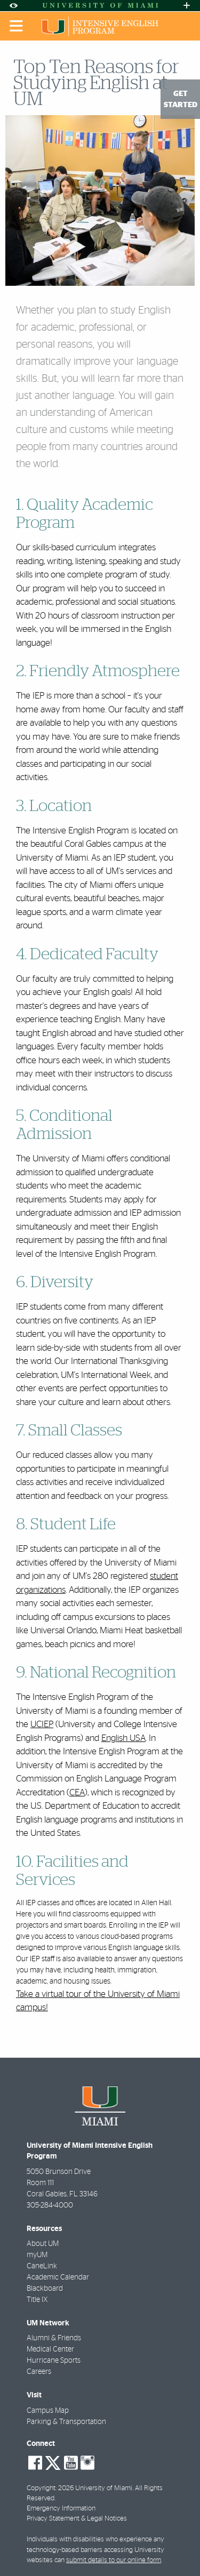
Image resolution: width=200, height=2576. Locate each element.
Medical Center (50, 2349)
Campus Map (48, 2410)
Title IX (37, 2300)
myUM (37, 2255)
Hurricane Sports (54, 2360)
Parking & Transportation (66, 2422)
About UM (43, 2244)
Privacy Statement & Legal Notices (77, 2518)
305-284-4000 (50, 2205)
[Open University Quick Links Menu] (186, 5)
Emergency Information (61, 2508)
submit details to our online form (113, 2560)
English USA (123, 1738)
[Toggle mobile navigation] (16, 26)
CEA (77, 1792)
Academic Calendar (58, 2277)
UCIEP (41, 1724)
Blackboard (45, 2288)
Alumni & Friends (54, 2338)
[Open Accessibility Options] (13, 5)
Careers (39, 2372)
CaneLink (42, 2266)
